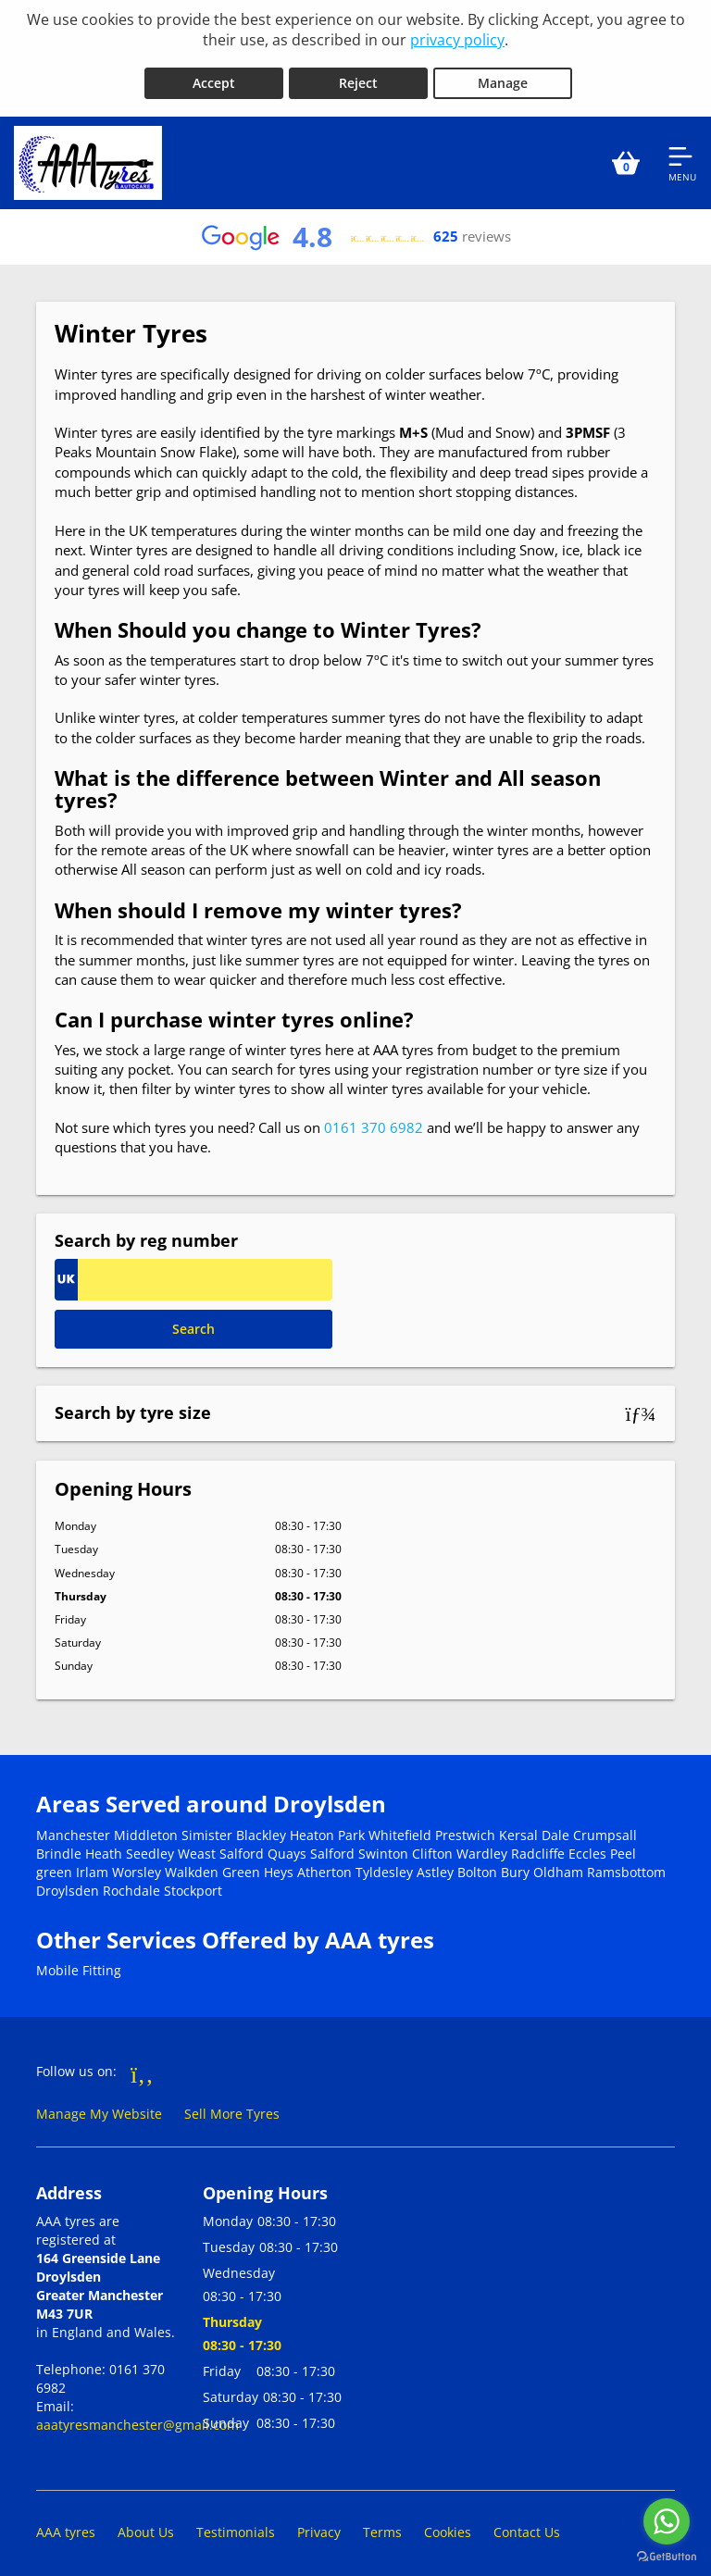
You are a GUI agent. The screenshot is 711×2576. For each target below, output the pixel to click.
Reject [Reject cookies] (358, 75)
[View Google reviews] (355, 229)
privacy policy (457, 40)
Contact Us (526, 2524)
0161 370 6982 (373, 1120)
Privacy (319, 2524)
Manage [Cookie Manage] (503, 75)
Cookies (447, 2524)
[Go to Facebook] (142, 2066)
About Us (146, 2524)
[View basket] (626, 155)
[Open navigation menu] (682, 155)
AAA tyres (65, 2524)
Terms (382, 2524)
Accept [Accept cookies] (214, 75)
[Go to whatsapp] (666, 2521)
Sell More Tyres (232, 2106)
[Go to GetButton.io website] (666, 2557)
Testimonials (235, 2524)
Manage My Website (99, 2106)
